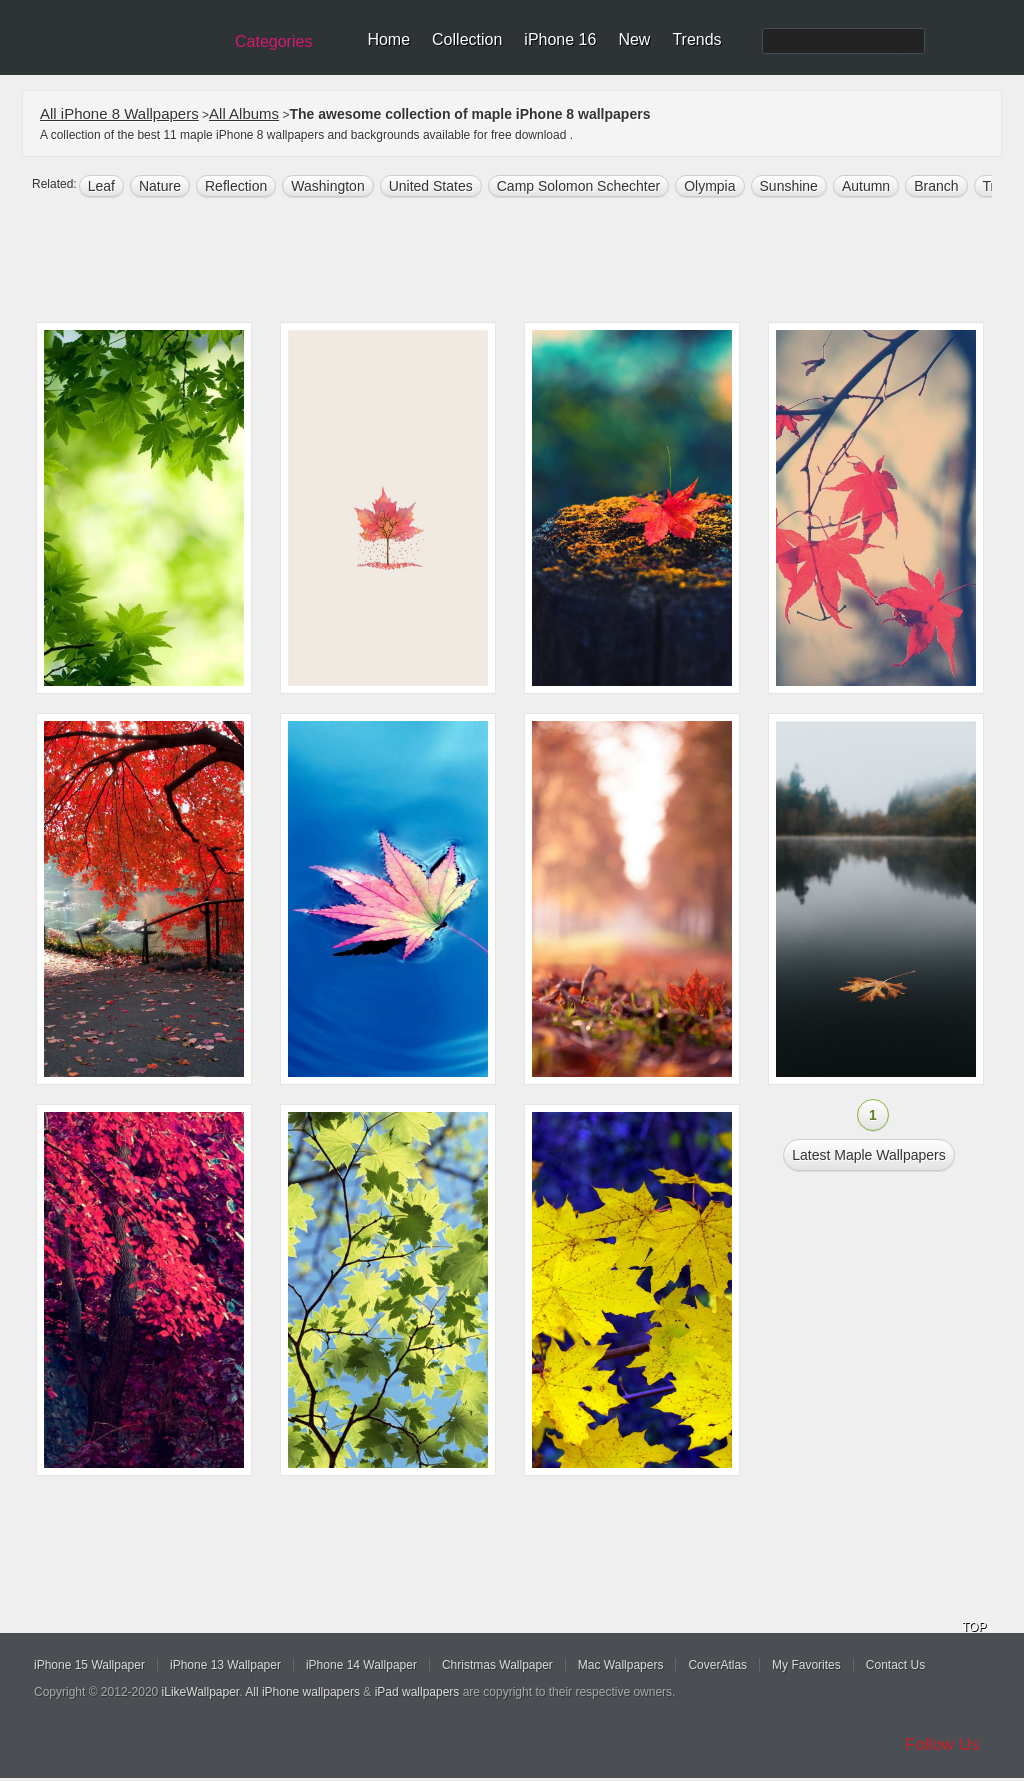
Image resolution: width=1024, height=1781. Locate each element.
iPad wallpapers (417, 1692)
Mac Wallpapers (621, 1665)
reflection (236, 186)
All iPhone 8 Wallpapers (119, 113)
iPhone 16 (560, 39)
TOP (974, 1627)
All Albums (244, 113)
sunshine (789, 186)
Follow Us (942, 1744)
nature (160, 186)
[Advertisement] (525, 262)
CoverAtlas (717, 1665)
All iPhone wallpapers (302, 1692)
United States (431, 186)
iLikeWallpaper (201, 1692)
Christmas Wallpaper (497, 1665)
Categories (273, 41)
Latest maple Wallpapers (869, 1155)
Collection (467, 39)
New (634, 39)
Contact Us (895, 1665)
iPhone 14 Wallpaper (361, 1665)
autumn (866, 186)
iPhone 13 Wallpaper (225, 1665)
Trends (696, 39)
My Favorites (806, 1665)
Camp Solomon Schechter (578, 186)
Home (388, 39)
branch (936, 186)
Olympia (709, 186)
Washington (327, 186)
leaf (101, 186)
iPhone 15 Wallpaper (89, 1665)
